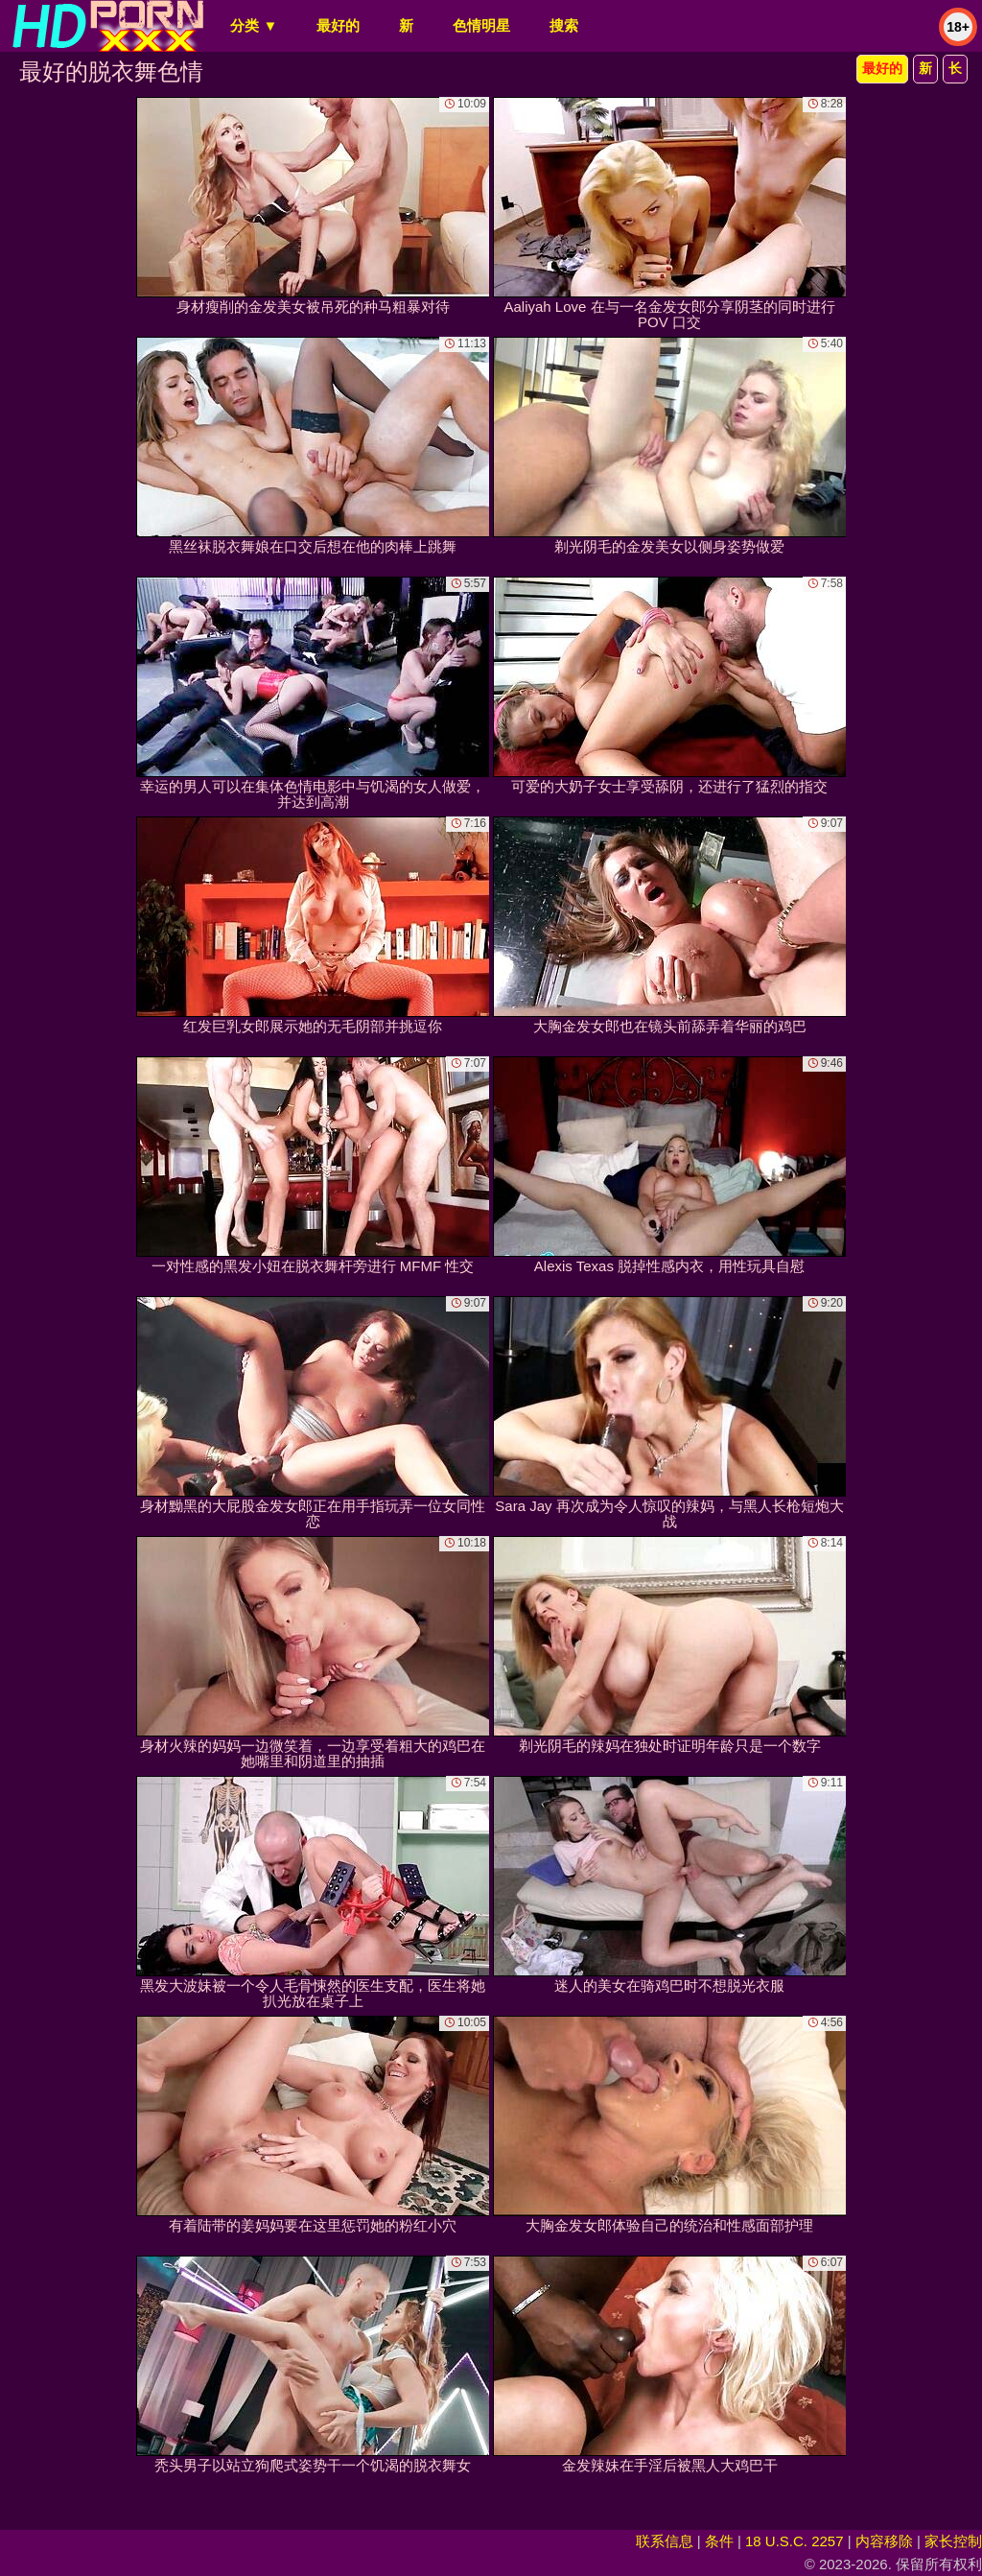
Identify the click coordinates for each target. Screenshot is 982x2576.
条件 (719, 2541)
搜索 (563, 25)
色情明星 (481, 25)
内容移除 (884, 2541)
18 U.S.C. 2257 (794, 2541)
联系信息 (664, 2541)
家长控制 (953, 2541)
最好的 (338, 25)
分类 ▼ (253, 25)
